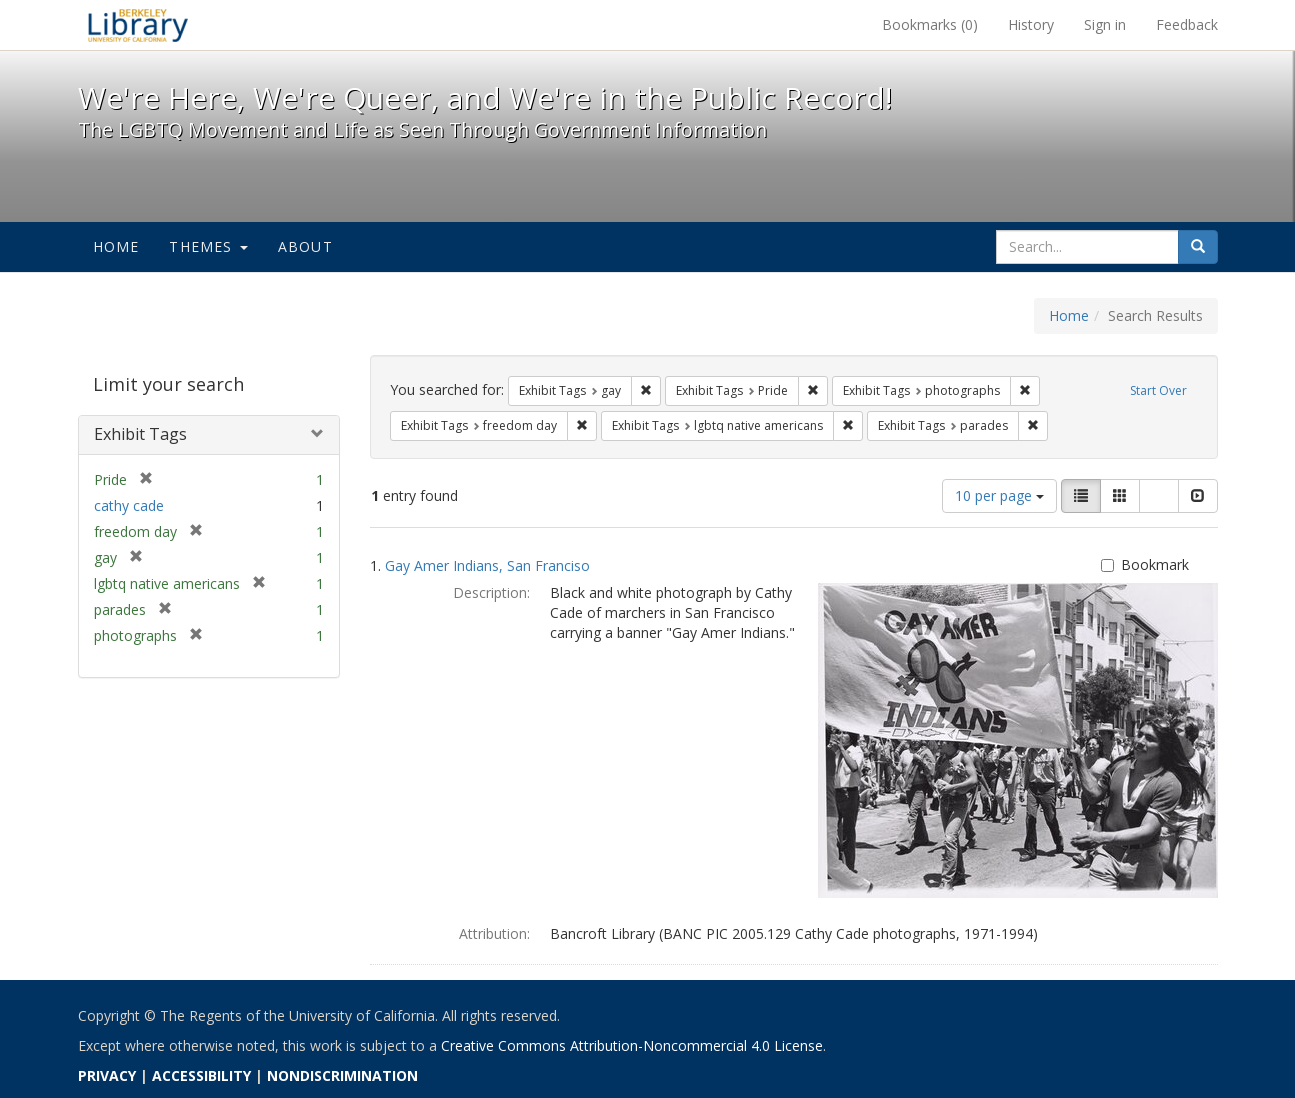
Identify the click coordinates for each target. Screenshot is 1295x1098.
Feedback (1187, 24)
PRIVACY (107, 1075)
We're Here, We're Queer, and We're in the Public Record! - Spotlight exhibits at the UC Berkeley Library (138, 25)
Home (116, 246)
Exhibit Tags (140, 434)
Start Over (1158, 390)
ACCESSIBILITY (201, 1075)
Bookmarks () (930, 24)
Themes (208, 246)
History (1031, 24)
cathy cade (129, 505)
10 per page (999, 495)
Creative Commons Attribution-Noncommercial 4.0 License (632, 1045)
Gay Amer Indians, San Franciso (487, 565)
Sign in (1105, 24)
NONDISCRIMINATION (342, 1075)
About (305, 246)
